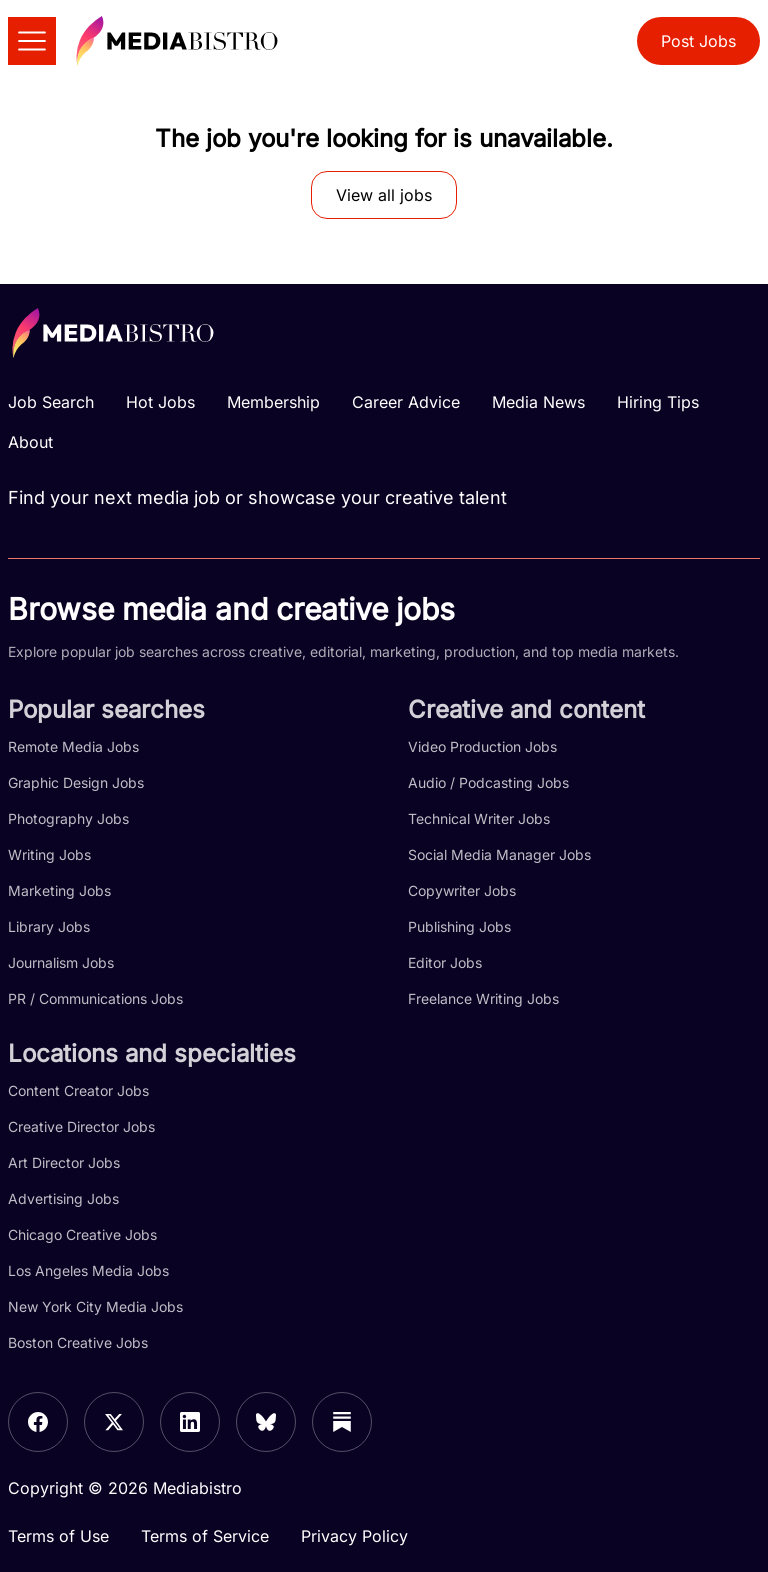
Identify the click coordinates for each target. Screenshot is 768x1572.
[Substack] (342, 1422)
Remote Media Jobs (73, 746)
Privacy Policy (354, 1536)
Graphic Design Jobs (76, 782)
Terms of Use (58, 1536)
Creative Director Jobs (81, 1126)
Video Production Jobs (482, 746)
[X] (114, 1422)
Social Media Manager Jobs (499, 854)
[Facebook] (38, 1422)
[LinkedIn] (190, 1422)
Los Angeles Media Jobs (88, 1270)
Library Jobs (49, 926)
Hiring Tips (658, 402)
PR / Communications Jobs (95, 998)
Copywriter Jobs (462, 890)
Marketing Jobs (59, 890)
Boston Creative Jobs (78, 1342)
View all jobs (384, 195)
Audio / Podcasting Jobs (488, 782)
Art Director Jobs (64, 1162)
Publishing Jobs (459, 926)
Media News (538, 402)
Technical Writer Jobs (479, 818)
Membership (273, 402)
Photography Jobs (68, 818)
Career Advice (406, 402)
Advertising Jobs (63, 1198)
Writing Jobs (49, 854)
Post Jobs (698, 41)
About (30, 442)
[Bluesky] (266, 1422)
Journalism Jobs (61, 962)
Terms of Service (205, 1536)
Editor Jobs (445, 962)
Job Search (51, 402)
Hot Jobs (160, 402)
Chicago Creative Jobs (82, 1234)
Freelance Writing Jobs (483, 998)
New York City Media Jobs (95, 1306)
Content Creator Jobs (78, 1090)
